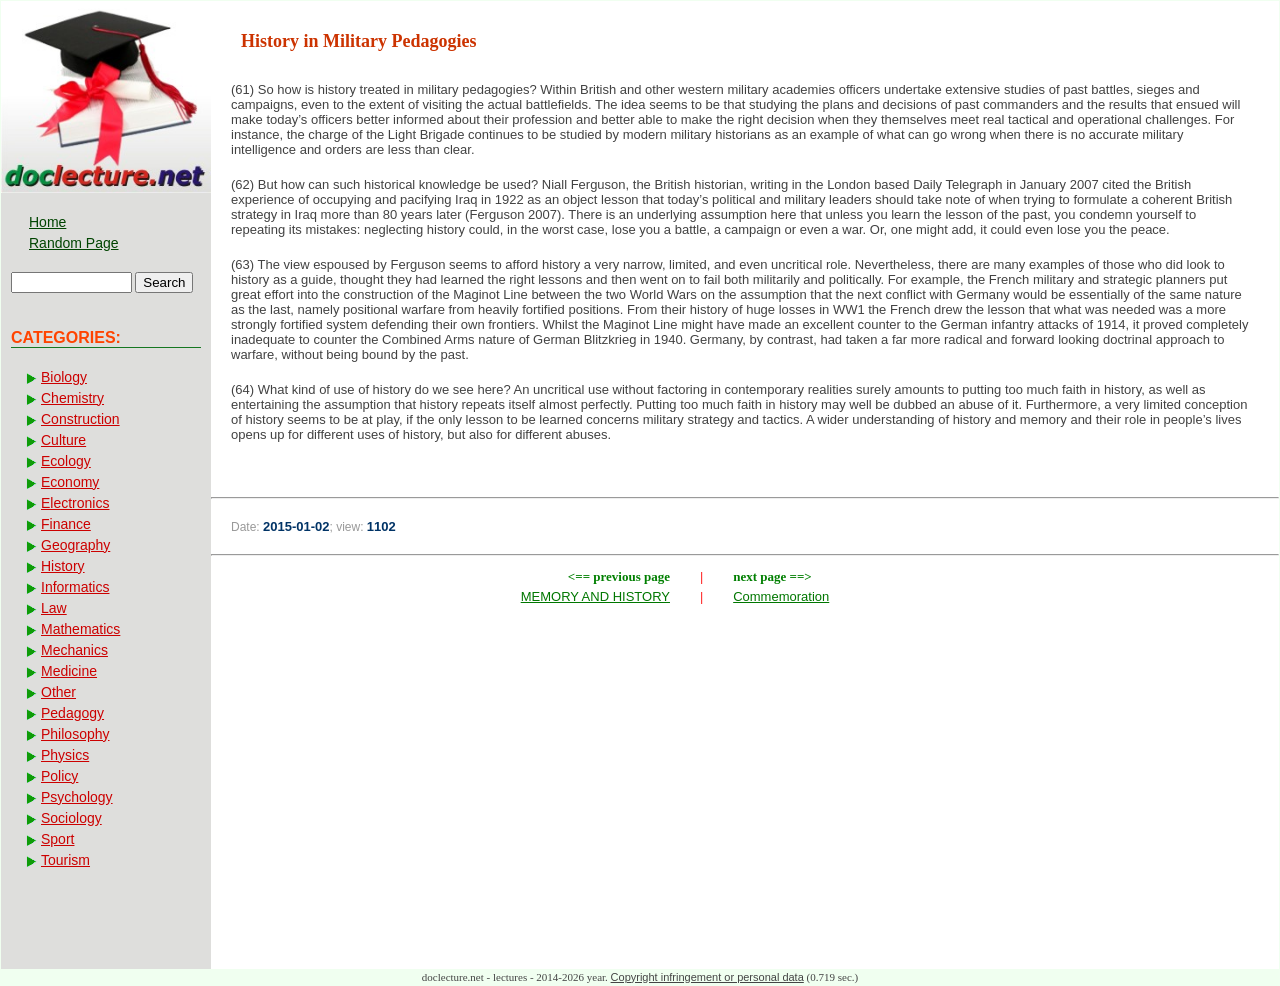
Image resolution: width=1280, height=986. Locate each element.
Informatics (75, 587)
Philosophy (75, 734)
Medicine (69, 671)
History (63, 566)
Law (54, 608)
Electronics (75, 503)
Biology (64, 377)
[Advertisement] (745, 758)
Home (47, 222)
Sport (57, 839)
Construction (80, 419)
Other (58, 692)
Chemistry (72, 398)
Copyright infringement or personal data (707, 977)
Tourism (65, 860)
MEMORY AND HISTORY (595, 596)
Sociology (71, 818)
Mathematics (80, 629)
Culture (63, 440)
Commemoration (781, 596)
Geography (75, 545)
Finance (66, 524)
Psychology (77, 797)
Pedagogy (72, 713)
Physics (65, 755)
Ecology (66, 461)
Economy (70, 482)
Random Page (74, 243)
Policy (59, 776)
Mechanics (74, 650)
